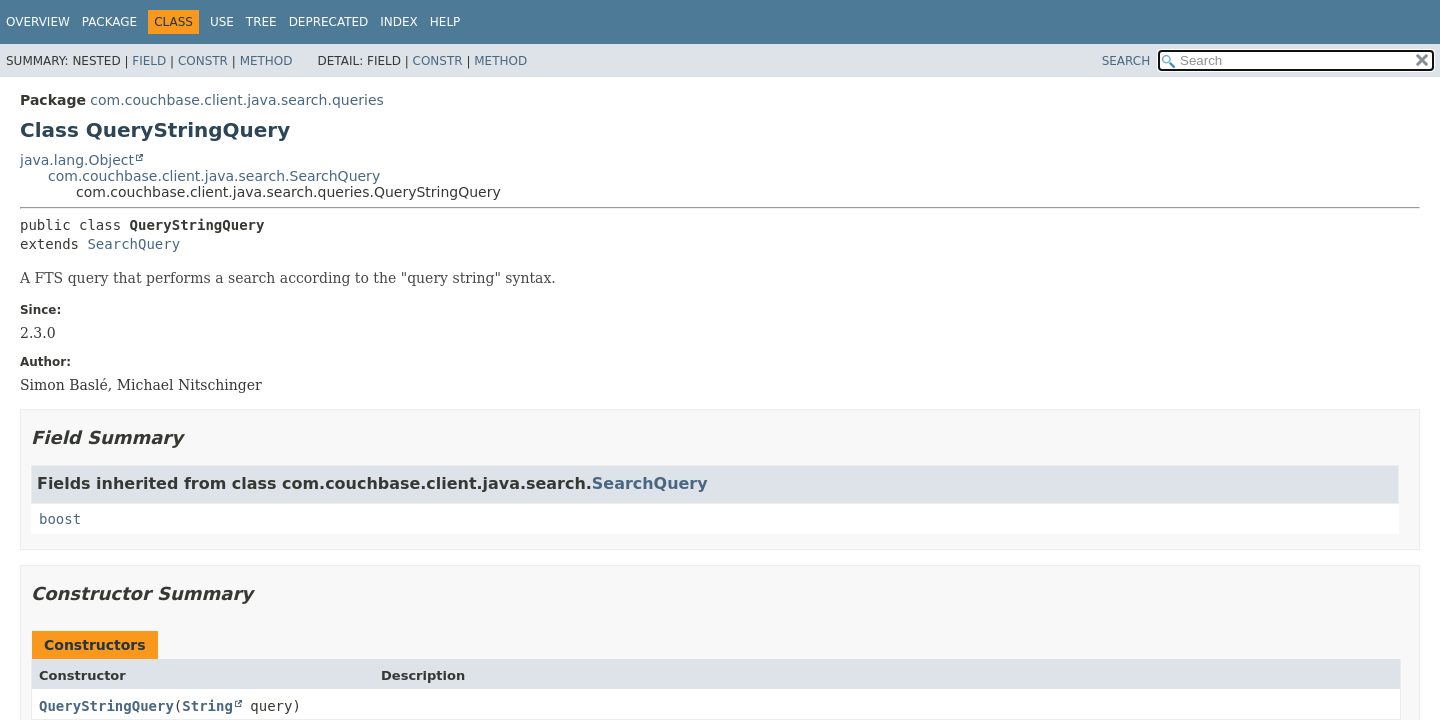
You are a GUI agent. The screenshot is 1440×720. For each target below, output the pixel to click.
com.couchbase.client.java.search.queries (236, 100)
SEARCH (1126, 61)
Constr (203, 61)
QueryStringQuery (106, 706)
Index (399, 22)
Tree (261, 22)
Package (109, 22)
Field (149, 61)
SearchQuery (133, 244)
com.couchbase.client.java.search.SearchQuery (214, 176)
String (207, 706)
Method (266, 61)
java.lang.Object (77, 160)
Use (222, 22)
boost (60, 519)
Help (445, 22)
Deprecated (329, 22)
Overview (38, 22)
